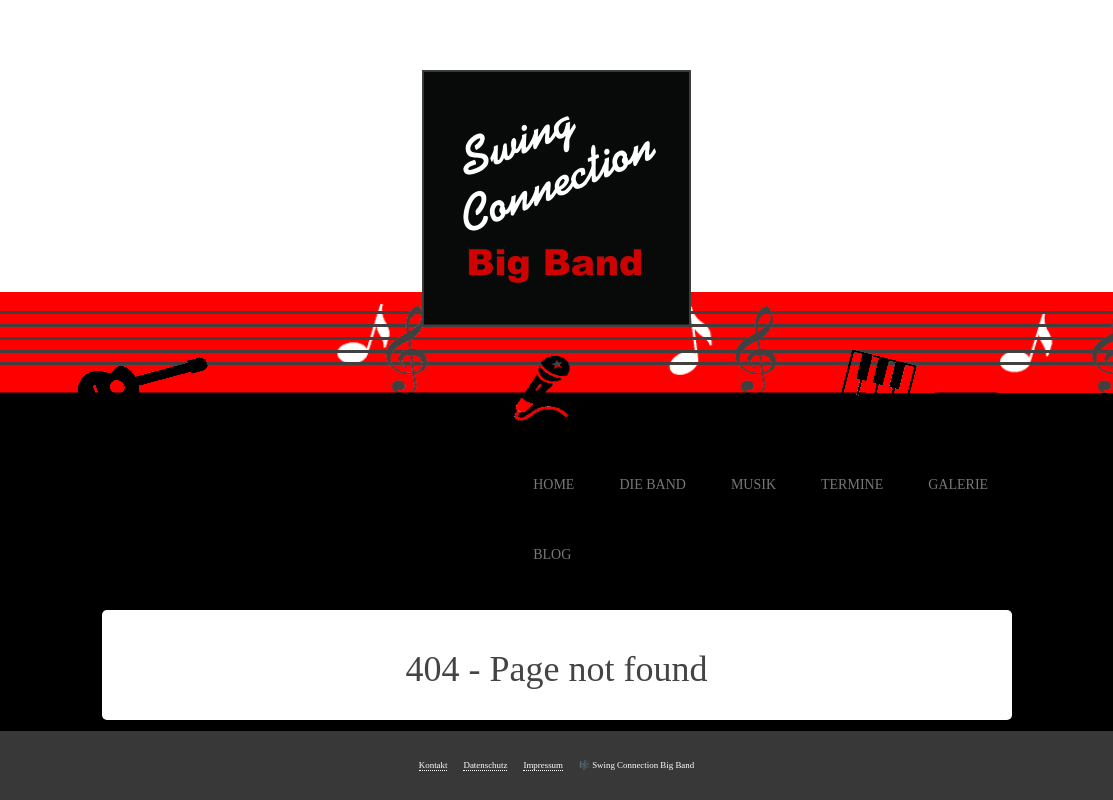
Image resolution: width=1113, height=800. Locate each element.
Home (553, 484)
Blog (552, 554)
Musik (753, 484)
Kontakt (433, 765)
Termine (852, 484)
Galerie (958, 484)
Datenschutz (485, 765)
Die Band (652, 484)
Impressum (543, 765)
